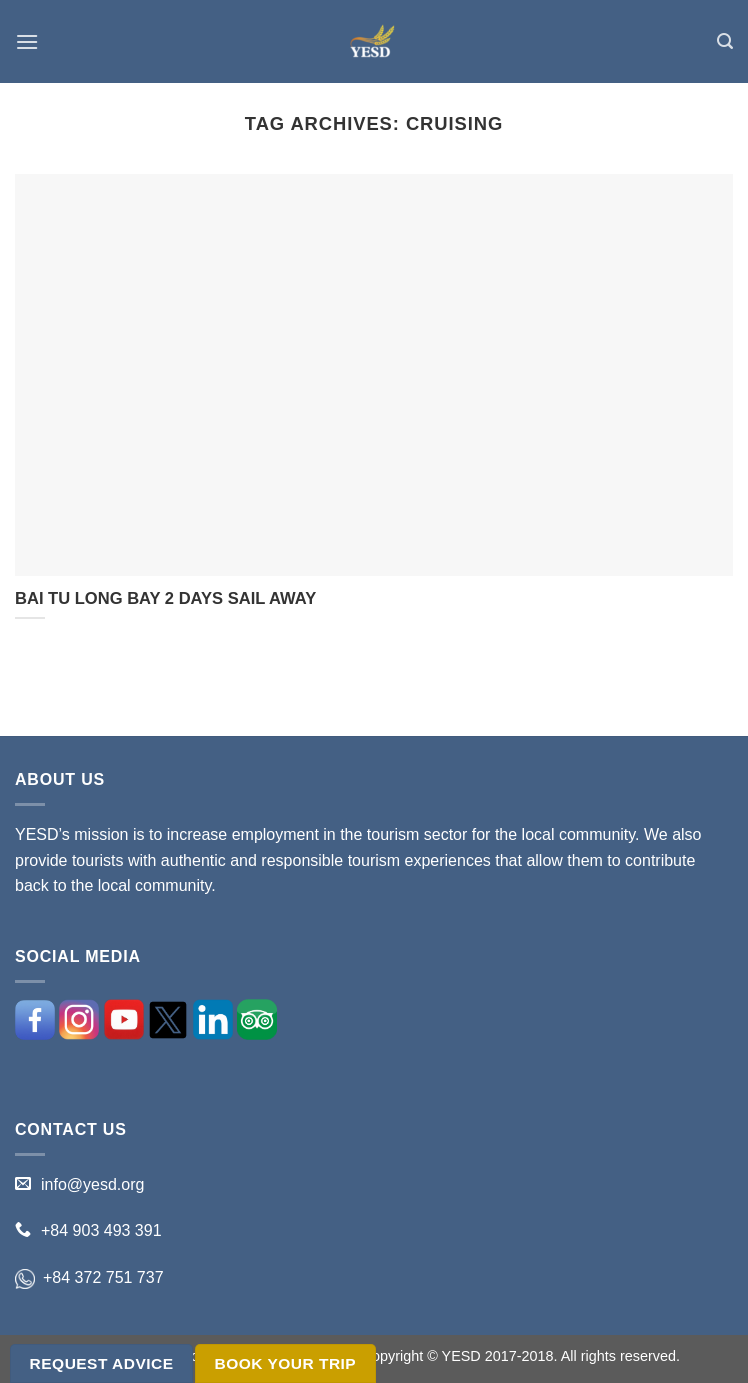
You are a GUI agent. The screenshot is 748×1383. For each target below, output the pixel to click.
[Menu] (27, 41)
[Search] (725, 41)
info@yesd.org (92, 1184)
